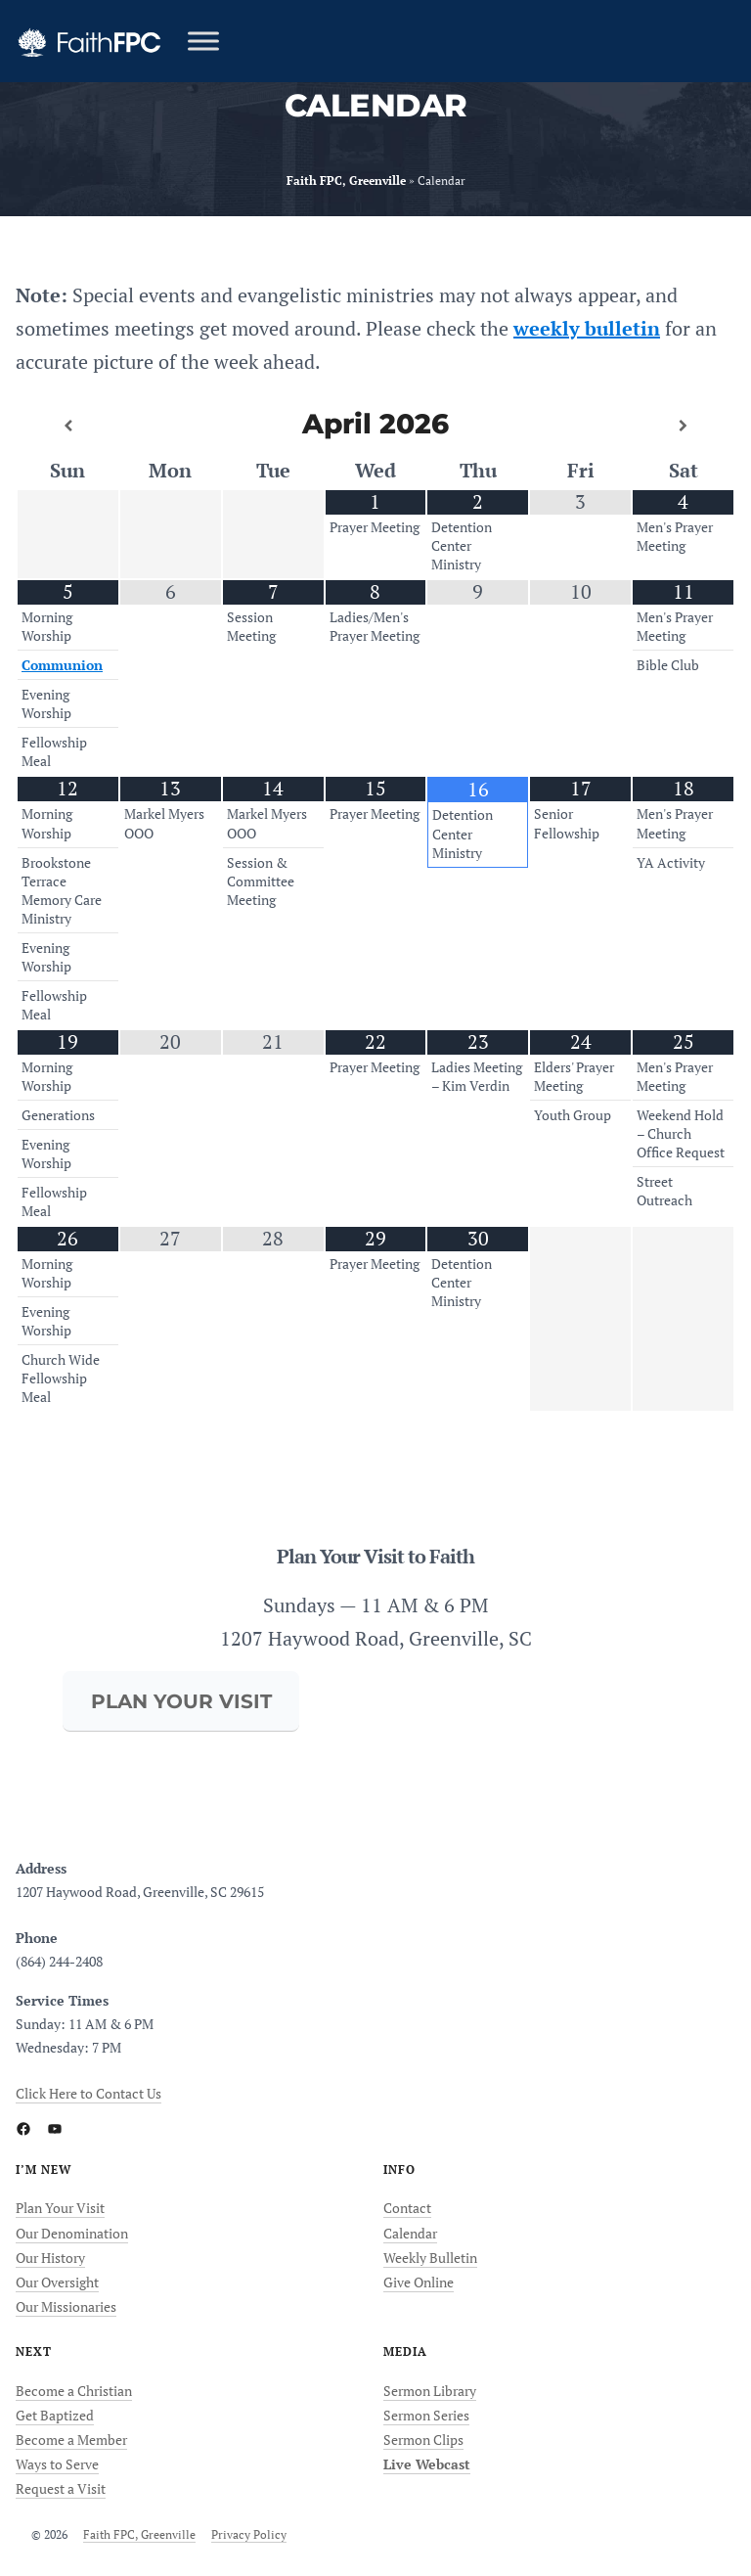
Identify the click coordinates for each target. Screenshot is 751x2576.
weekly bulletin (586, 328)
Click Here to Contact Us (88, 2093)
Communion (62, 665)
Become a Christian (74, 2390)
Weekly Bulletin (430, 2257)
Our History (50, 2257)
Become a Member (71, 2439)
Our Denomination (72, 2233)
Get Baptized (55, 2415)
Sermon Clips (423, 2439)
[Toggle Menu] (203, 40)
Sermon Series (426, 2415)
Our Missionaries (66, 2306)
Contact (407, 2207)
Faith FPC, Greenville (139, 2534)
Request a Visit (61, 2488)
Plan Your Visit (60, 2207)
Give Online (418, 2282)
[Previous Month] (68, 425)
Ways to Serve (57, 2464)
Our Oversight (57, 2282)
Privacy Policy (249, 2534)
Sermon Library (429, 2390)
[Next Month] (683, 425)
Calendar (410, 2233)
